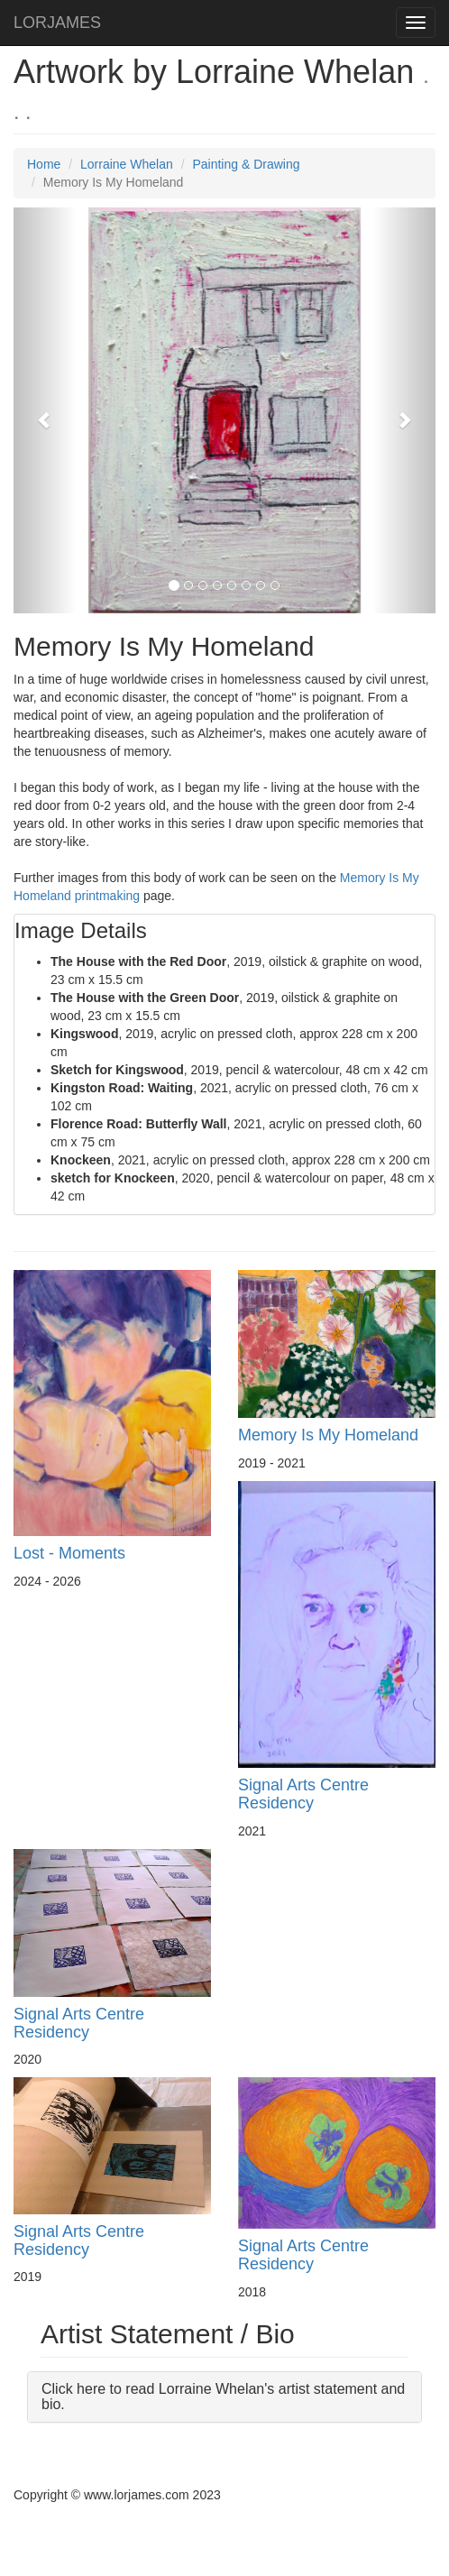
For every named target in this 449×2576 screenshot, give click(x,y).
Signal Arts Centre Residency (303, 1794)
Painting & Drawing (245, 164)
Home (43, 164)
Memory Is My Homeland (328, 1435)
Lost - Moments (69, 1553)
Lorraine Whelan (126, 164)
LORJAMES (57, 23)
